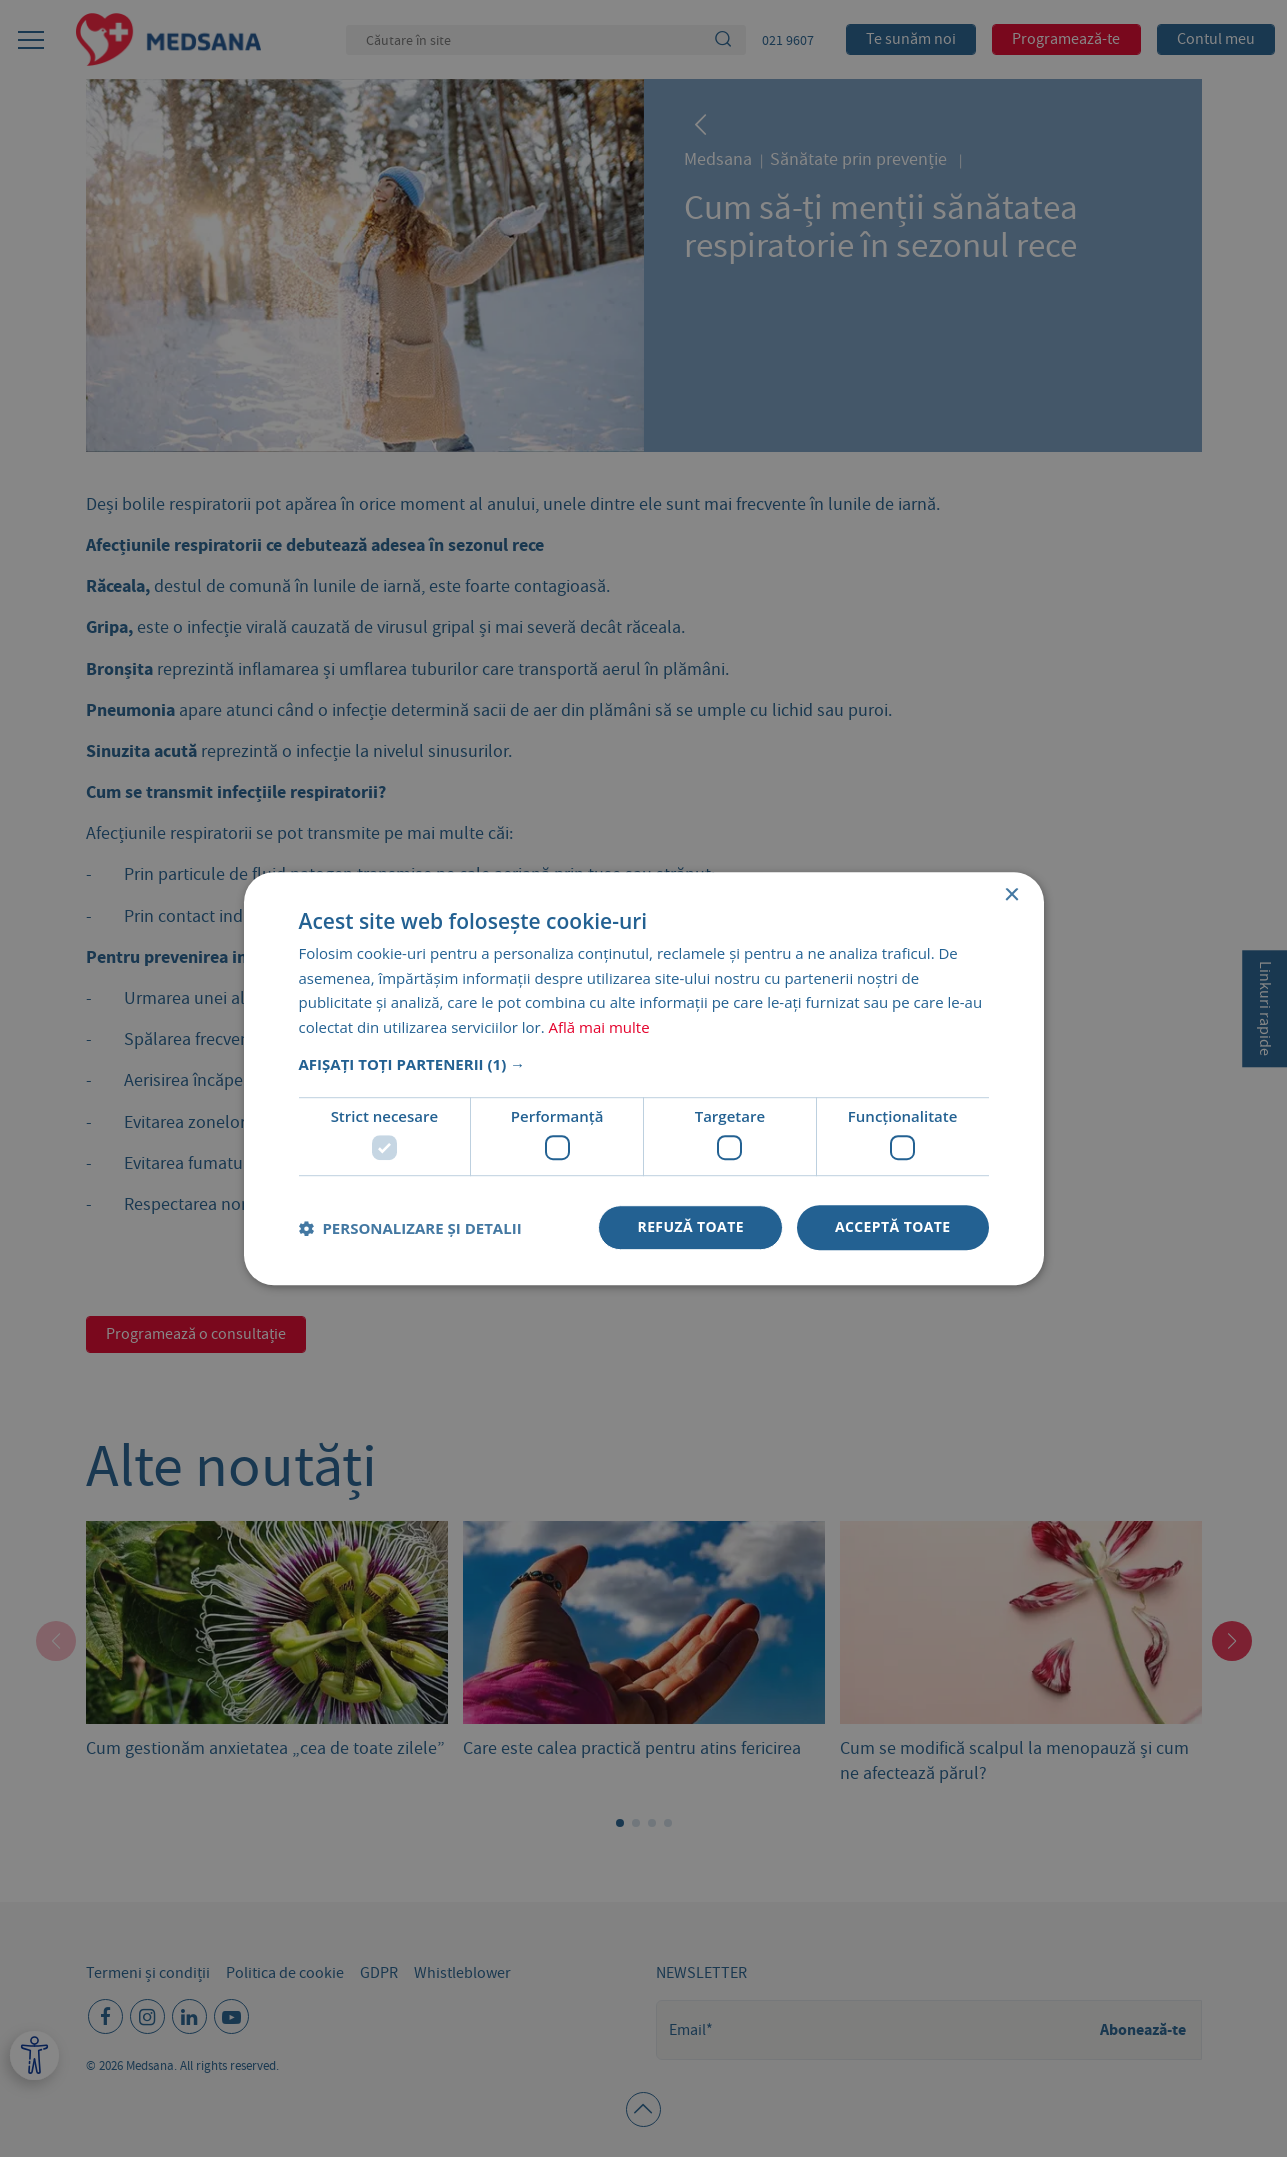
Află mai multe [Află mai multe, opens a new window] (599, 1027)
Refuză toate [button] (690, 1227)
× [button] (1011, 895)
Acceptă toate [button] (893, 1227)
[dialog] (643, 1078)
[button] (644, 1064)
